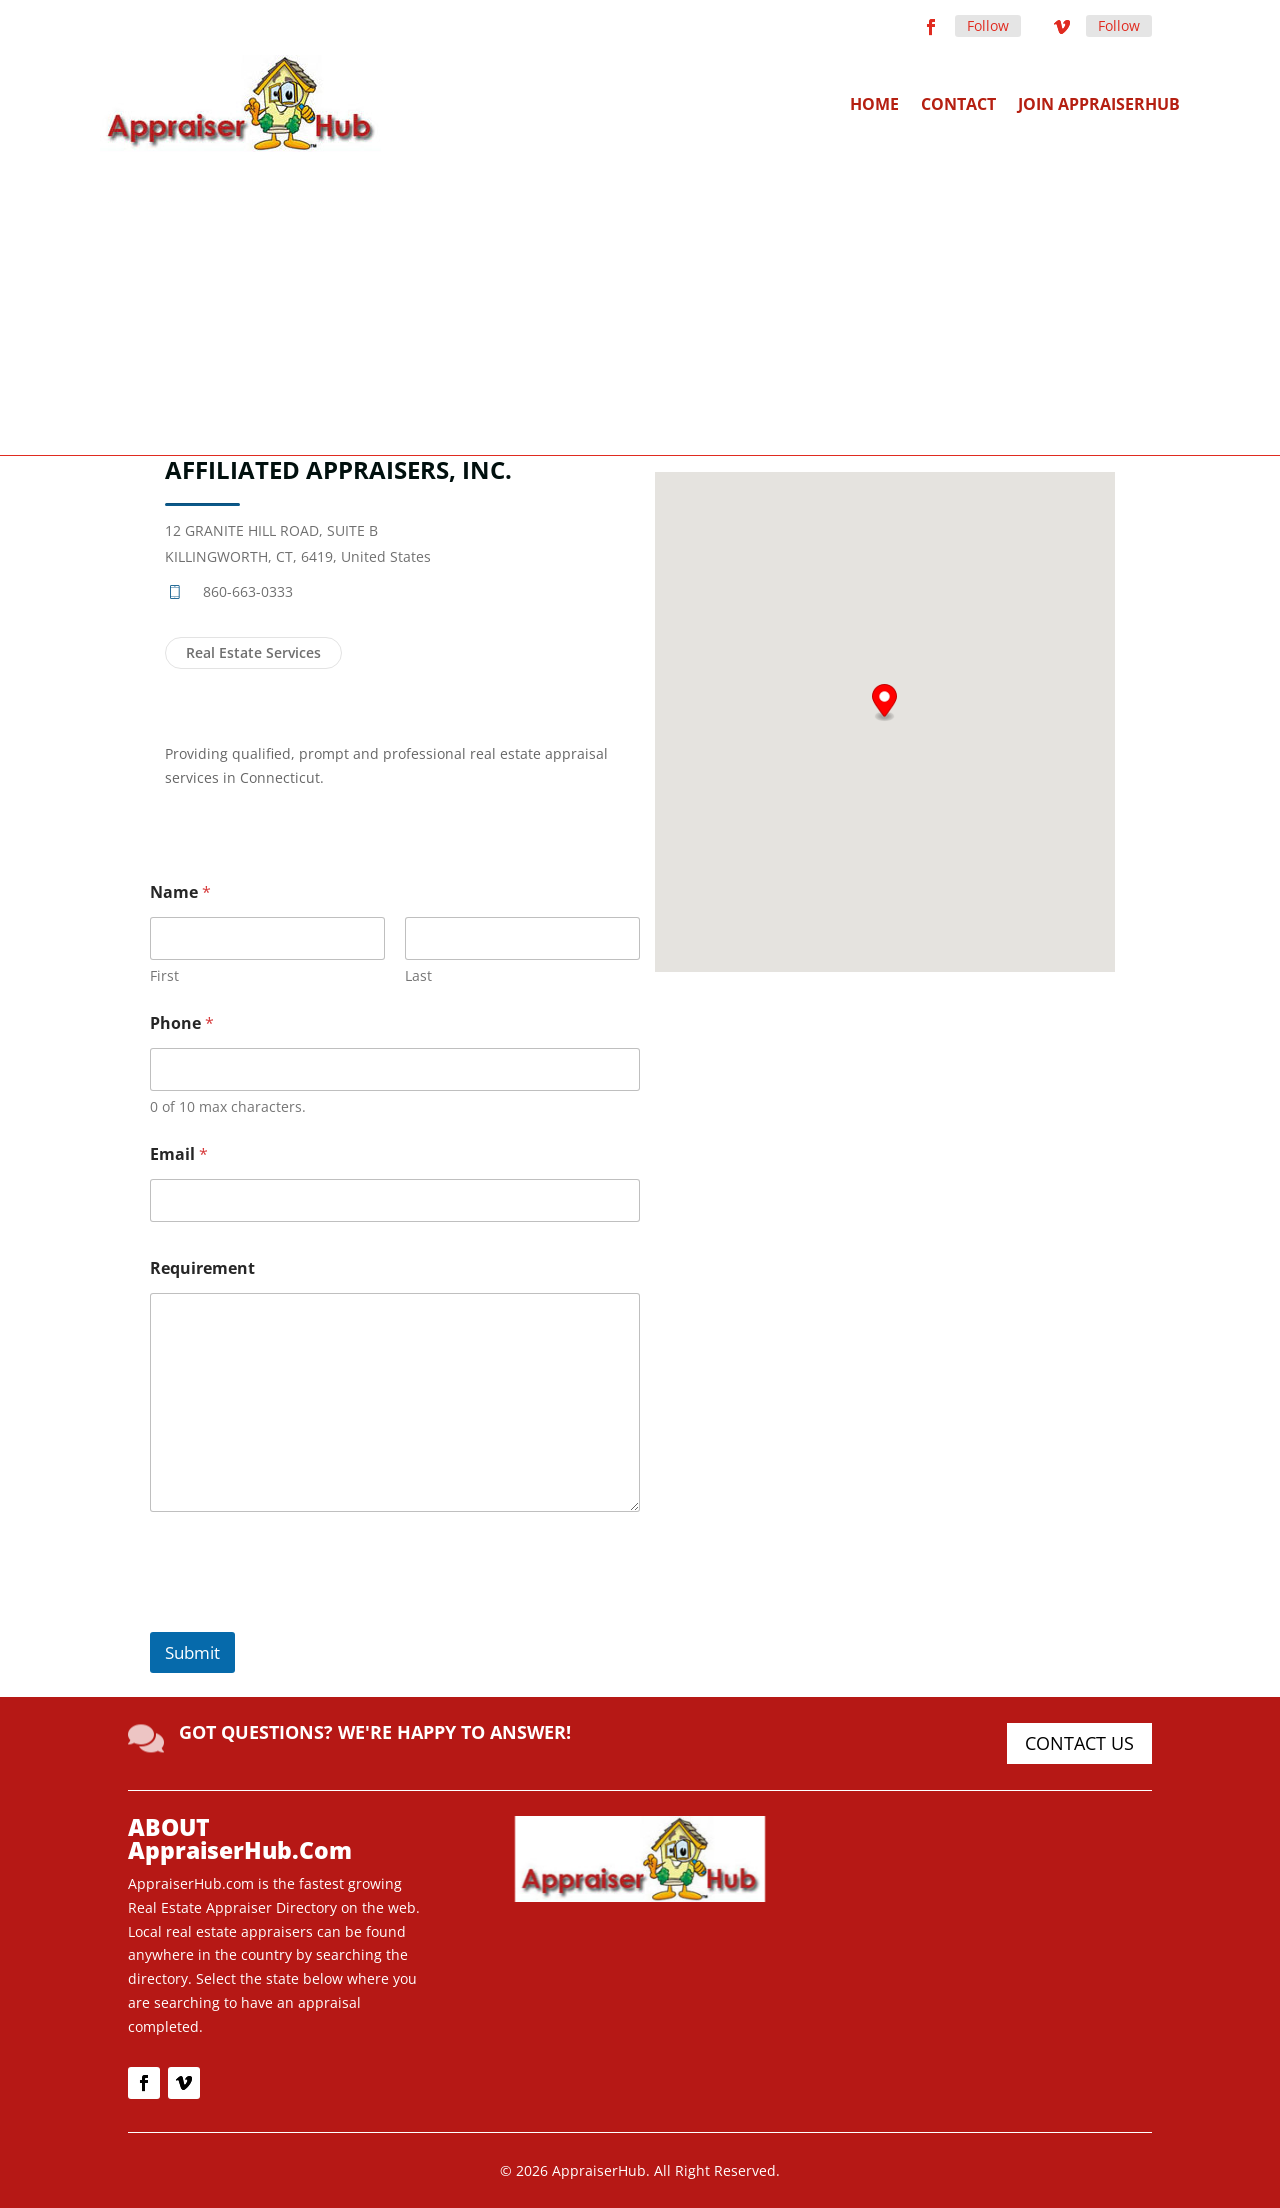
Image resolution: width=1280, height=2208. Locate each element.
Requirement (202, 1268)
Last (418, 975)
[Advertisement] (640, 302)
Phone (182, 1023)
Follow (988, 25)
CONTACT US (1079, 1743)
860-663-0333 (248, 591)
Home (874, 104)
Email (179, 1154)
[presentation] (302, 1619)
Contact (958, 104)
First (164, 975)
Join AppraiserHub (1099, 104)
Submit (192, 1652)
